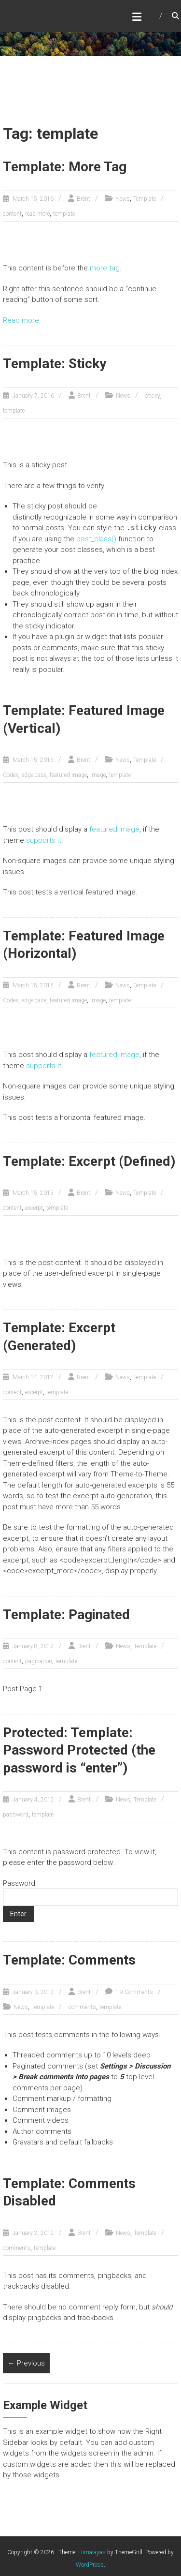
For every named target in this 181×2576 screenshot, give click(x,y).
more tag (105, 268)
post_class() (96, 539)
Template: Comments (69, 1960)
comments (82, 2007)
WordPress (90, 2564)
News (122, 198)
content (12, 213)
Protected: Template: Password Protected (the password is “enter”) (79, 1750)
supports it (43, 840)
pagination (38, 1661)
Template (144, 198)
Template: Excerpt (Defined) (89, 1161)
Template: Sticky (54, 364)
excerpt (34, 1208)
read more (37, 213)
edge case (34, 775)
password (15, 1814)
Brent (83, 198)
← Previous (26, 2363)
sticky (152, 395)
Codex (10, 775)
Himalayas (92, 2552)
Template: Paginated (66, 1615)
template (64, 213)
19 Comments (134, 1992)
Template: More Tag (64, 167)
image (98, 775)
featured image (68, 775)
